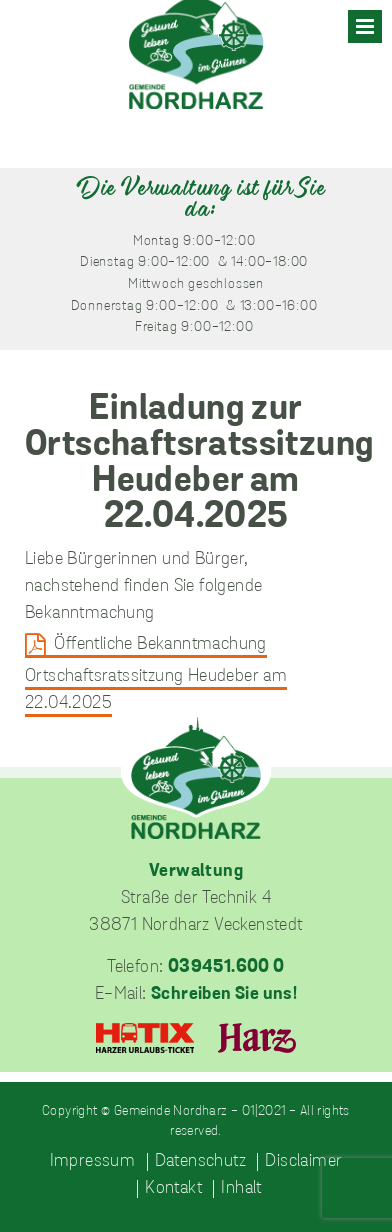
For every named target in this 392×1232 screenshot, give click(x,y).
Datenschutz (200, 1162)
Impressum (93, 1162)
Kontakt (173, 1189)
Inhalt (241, 1189)
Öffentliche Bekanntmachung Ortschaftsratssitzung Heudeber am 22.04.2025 (156, 674)
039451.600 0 (226, 967)
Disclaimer (303, 1162)
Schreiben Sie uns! (224, 994)
